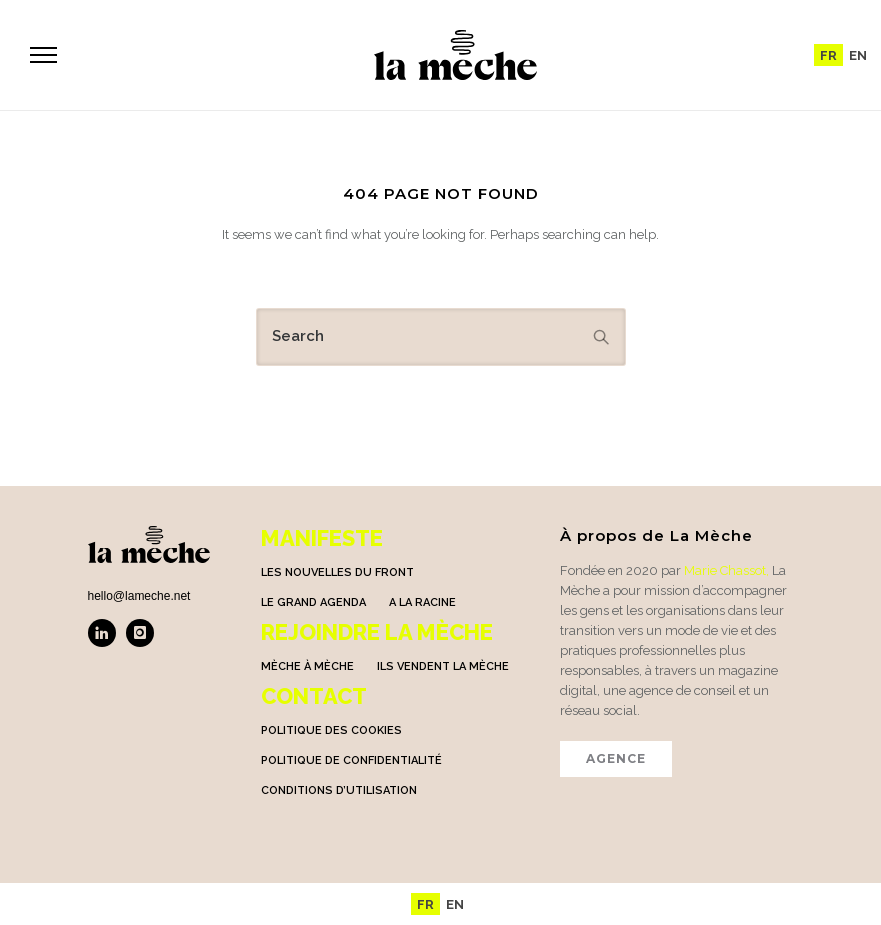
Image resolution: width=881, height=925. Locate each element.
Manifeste (322, 538)
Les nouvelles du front (337, 572)
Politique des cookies (331, 730)
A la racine (422, 602)
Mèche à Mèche (307, 666)
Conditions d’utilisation (339, 790)
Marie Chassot (725, 570)
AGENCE (616, 758)
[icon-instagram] (140, 633)
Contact (314, 696)
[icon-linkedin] (107, 633)
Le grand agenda (313, 602)
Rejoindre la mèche (377, 632)
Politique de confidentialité (351, 760)
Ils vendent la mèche (443, 666)
